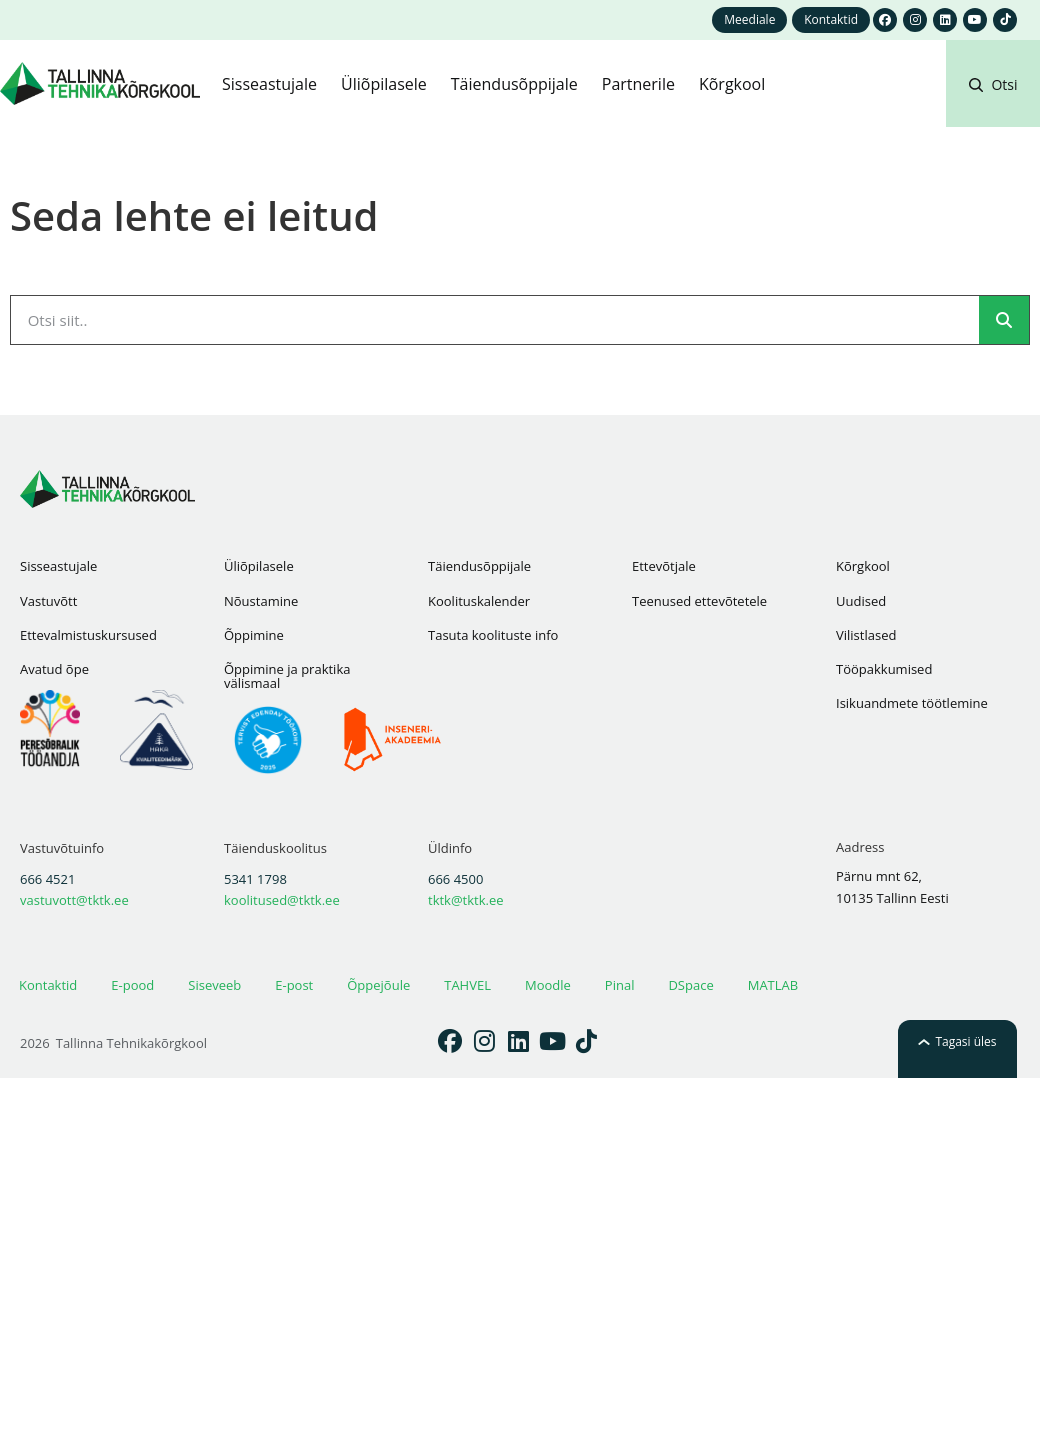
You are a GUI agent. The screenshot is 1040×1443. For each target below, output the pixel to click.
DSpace (690, 985)
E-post (294, 985)
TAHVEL (467, 985)
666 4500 (455, 879)
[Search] (1004, 320)
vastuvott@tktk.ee (74, 900)
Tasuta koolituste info (493, 635)
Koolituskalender (479, 601)
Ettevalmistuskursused (88, 635)
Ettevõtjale (664, 566)
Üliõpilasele (259, 566)
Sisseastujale (58, 566)
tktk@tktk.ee (466, 900)
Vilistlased (866, 635)
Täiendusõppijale (479, 566)
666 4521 (47, 879)
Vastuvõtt (48, 601)
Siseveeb (214, 985)
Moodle (548, 985)
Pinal (620, 985)
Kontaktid (48, 985)
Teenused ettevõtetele (699, 601)
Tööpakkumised (884, 669)
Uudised (861, 601)
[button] (993, 108)
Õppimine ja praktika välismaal (287, 676)
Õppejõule (378, 985)
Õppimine (254, 635)
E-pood (132, 985)
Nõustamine (261, 601)
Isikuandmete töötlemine (912, 703)
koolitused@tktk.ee (282, 900)
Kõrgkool (863, 566)
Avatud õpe (54, 669)
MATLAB (773, 985)
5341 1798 (255, 879)
